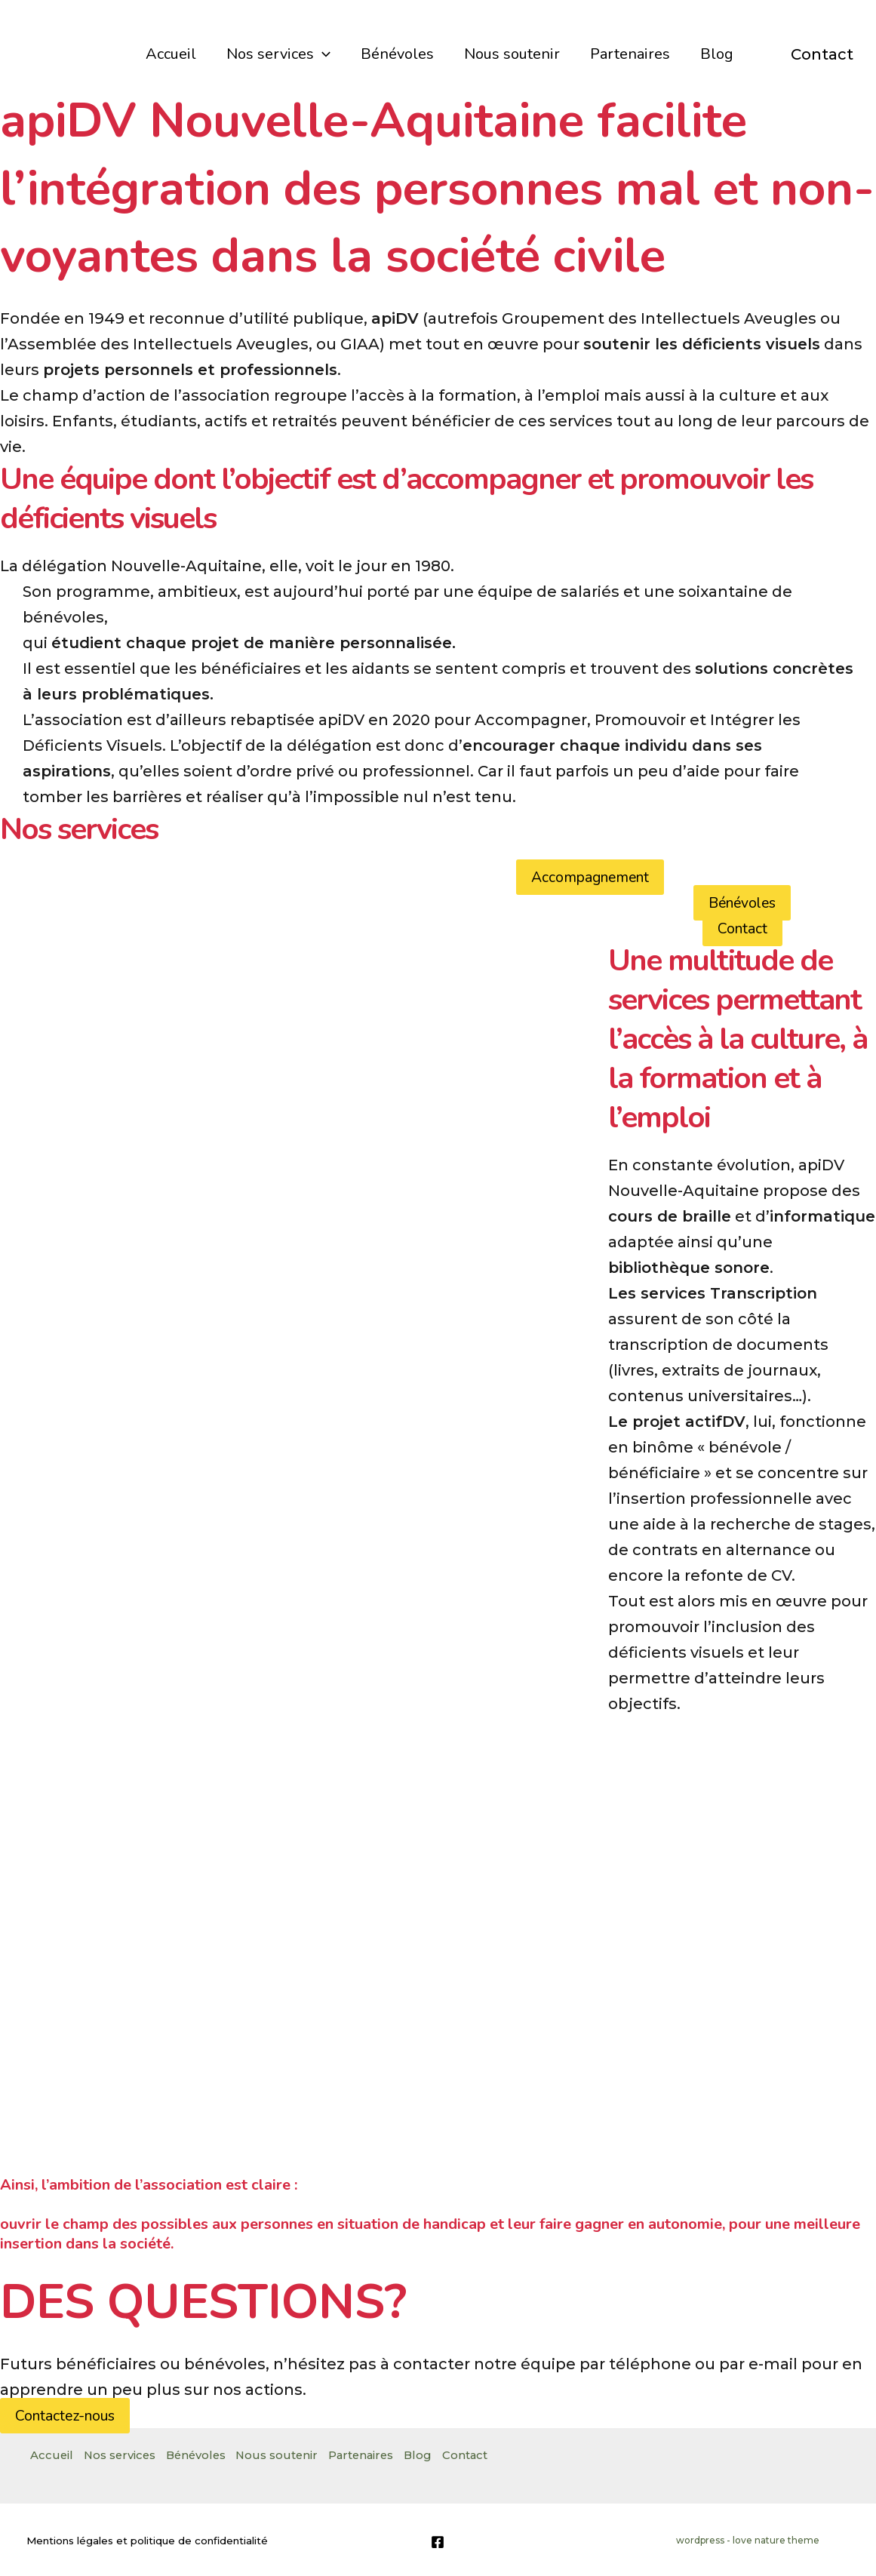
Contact (822, 54)
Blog (716, 54)
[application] (322, 54)
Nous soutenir (512, 54)
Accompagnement (590, 877)
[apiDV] (57, 53)
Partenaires (630, 54)
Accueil (171, 54)
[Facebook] (437, 2541)
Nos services (278, 54)
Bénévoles (397, 54)
